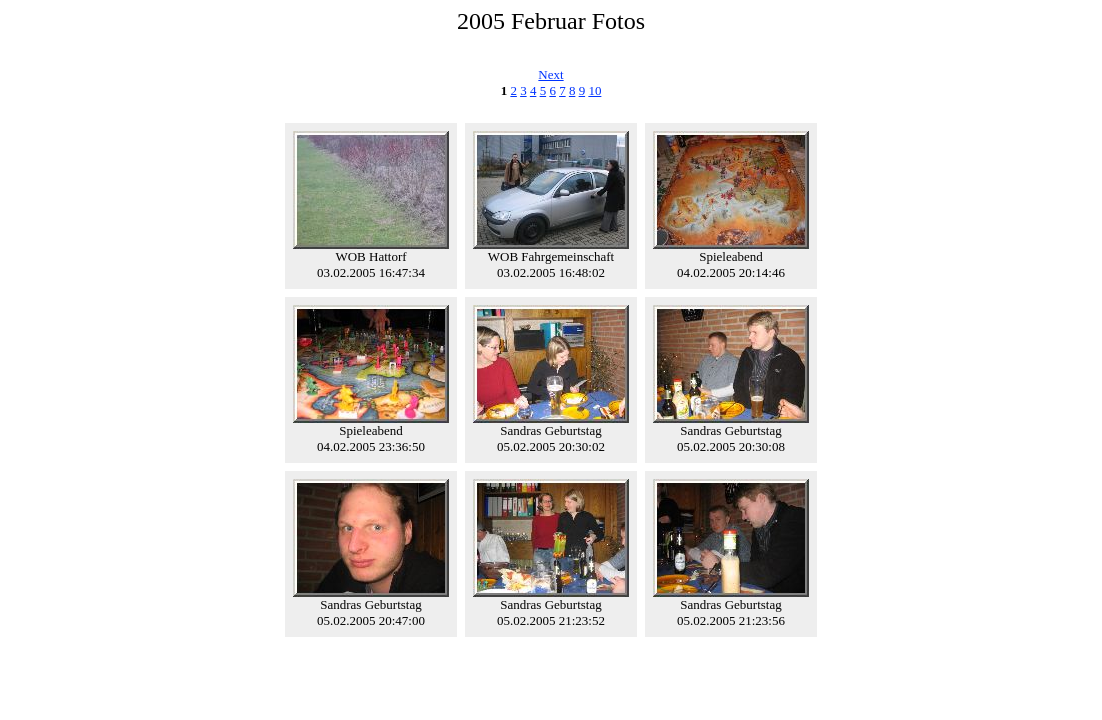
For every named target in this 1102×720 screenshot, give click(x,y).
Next (550, 74)
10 (594, 90)
